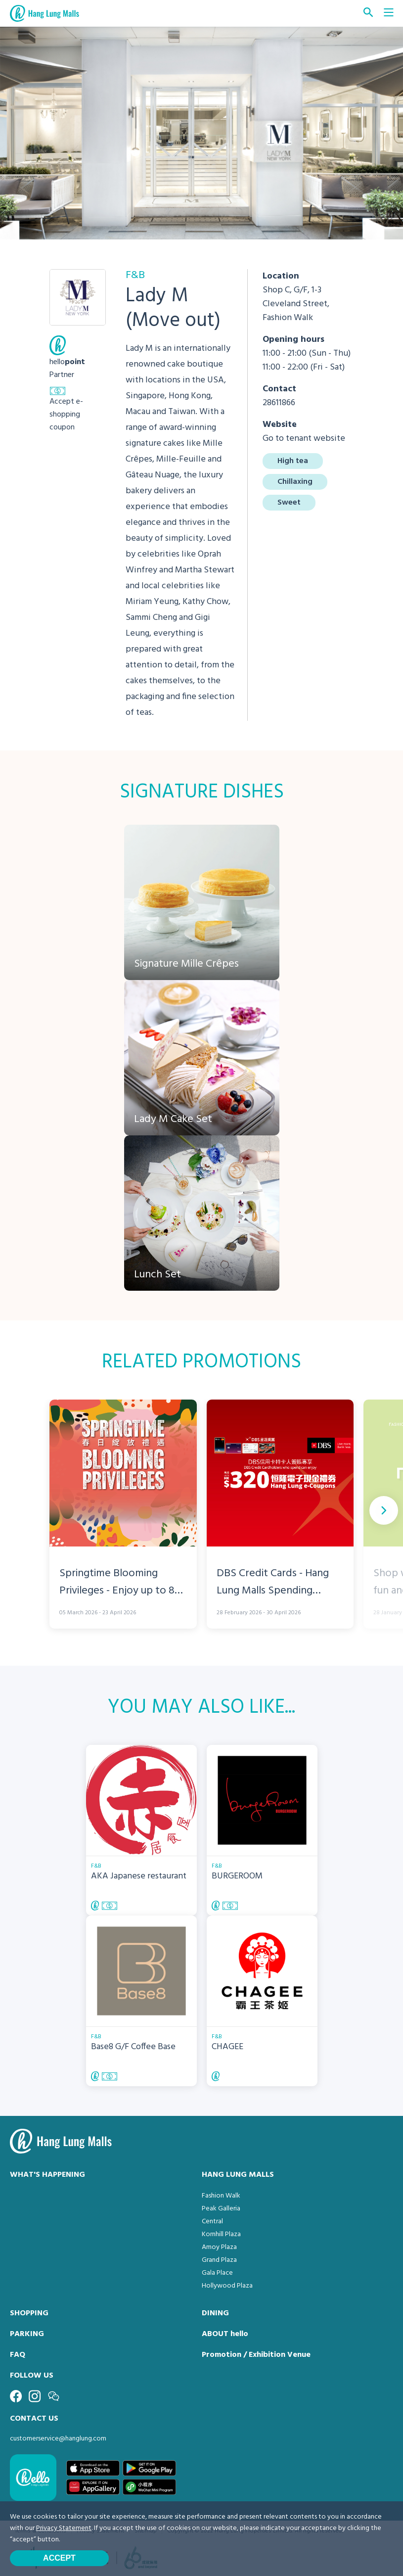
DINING (215, 2313)
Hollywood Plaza (227, 2286)
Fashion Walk (221, 2195)
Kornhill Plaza (221, 2234)
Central (212, 2221)
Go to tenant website (304, 438)
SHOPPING (29, 2313)
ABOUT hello (225, 2334)
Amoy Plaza (219, 2247)
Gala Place (217, 2273)
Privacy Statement (63, 2528)
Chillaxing (295, 481)
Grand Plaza (219, 2260)
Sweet (289, 502)
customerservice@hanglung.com (58, 2438)
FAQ (17, 2354)
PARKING (27, 2334)
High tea (292, 461)
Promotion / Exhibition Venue (256, 2354)
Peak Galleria (221, 2208)
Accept (59, 2558)
